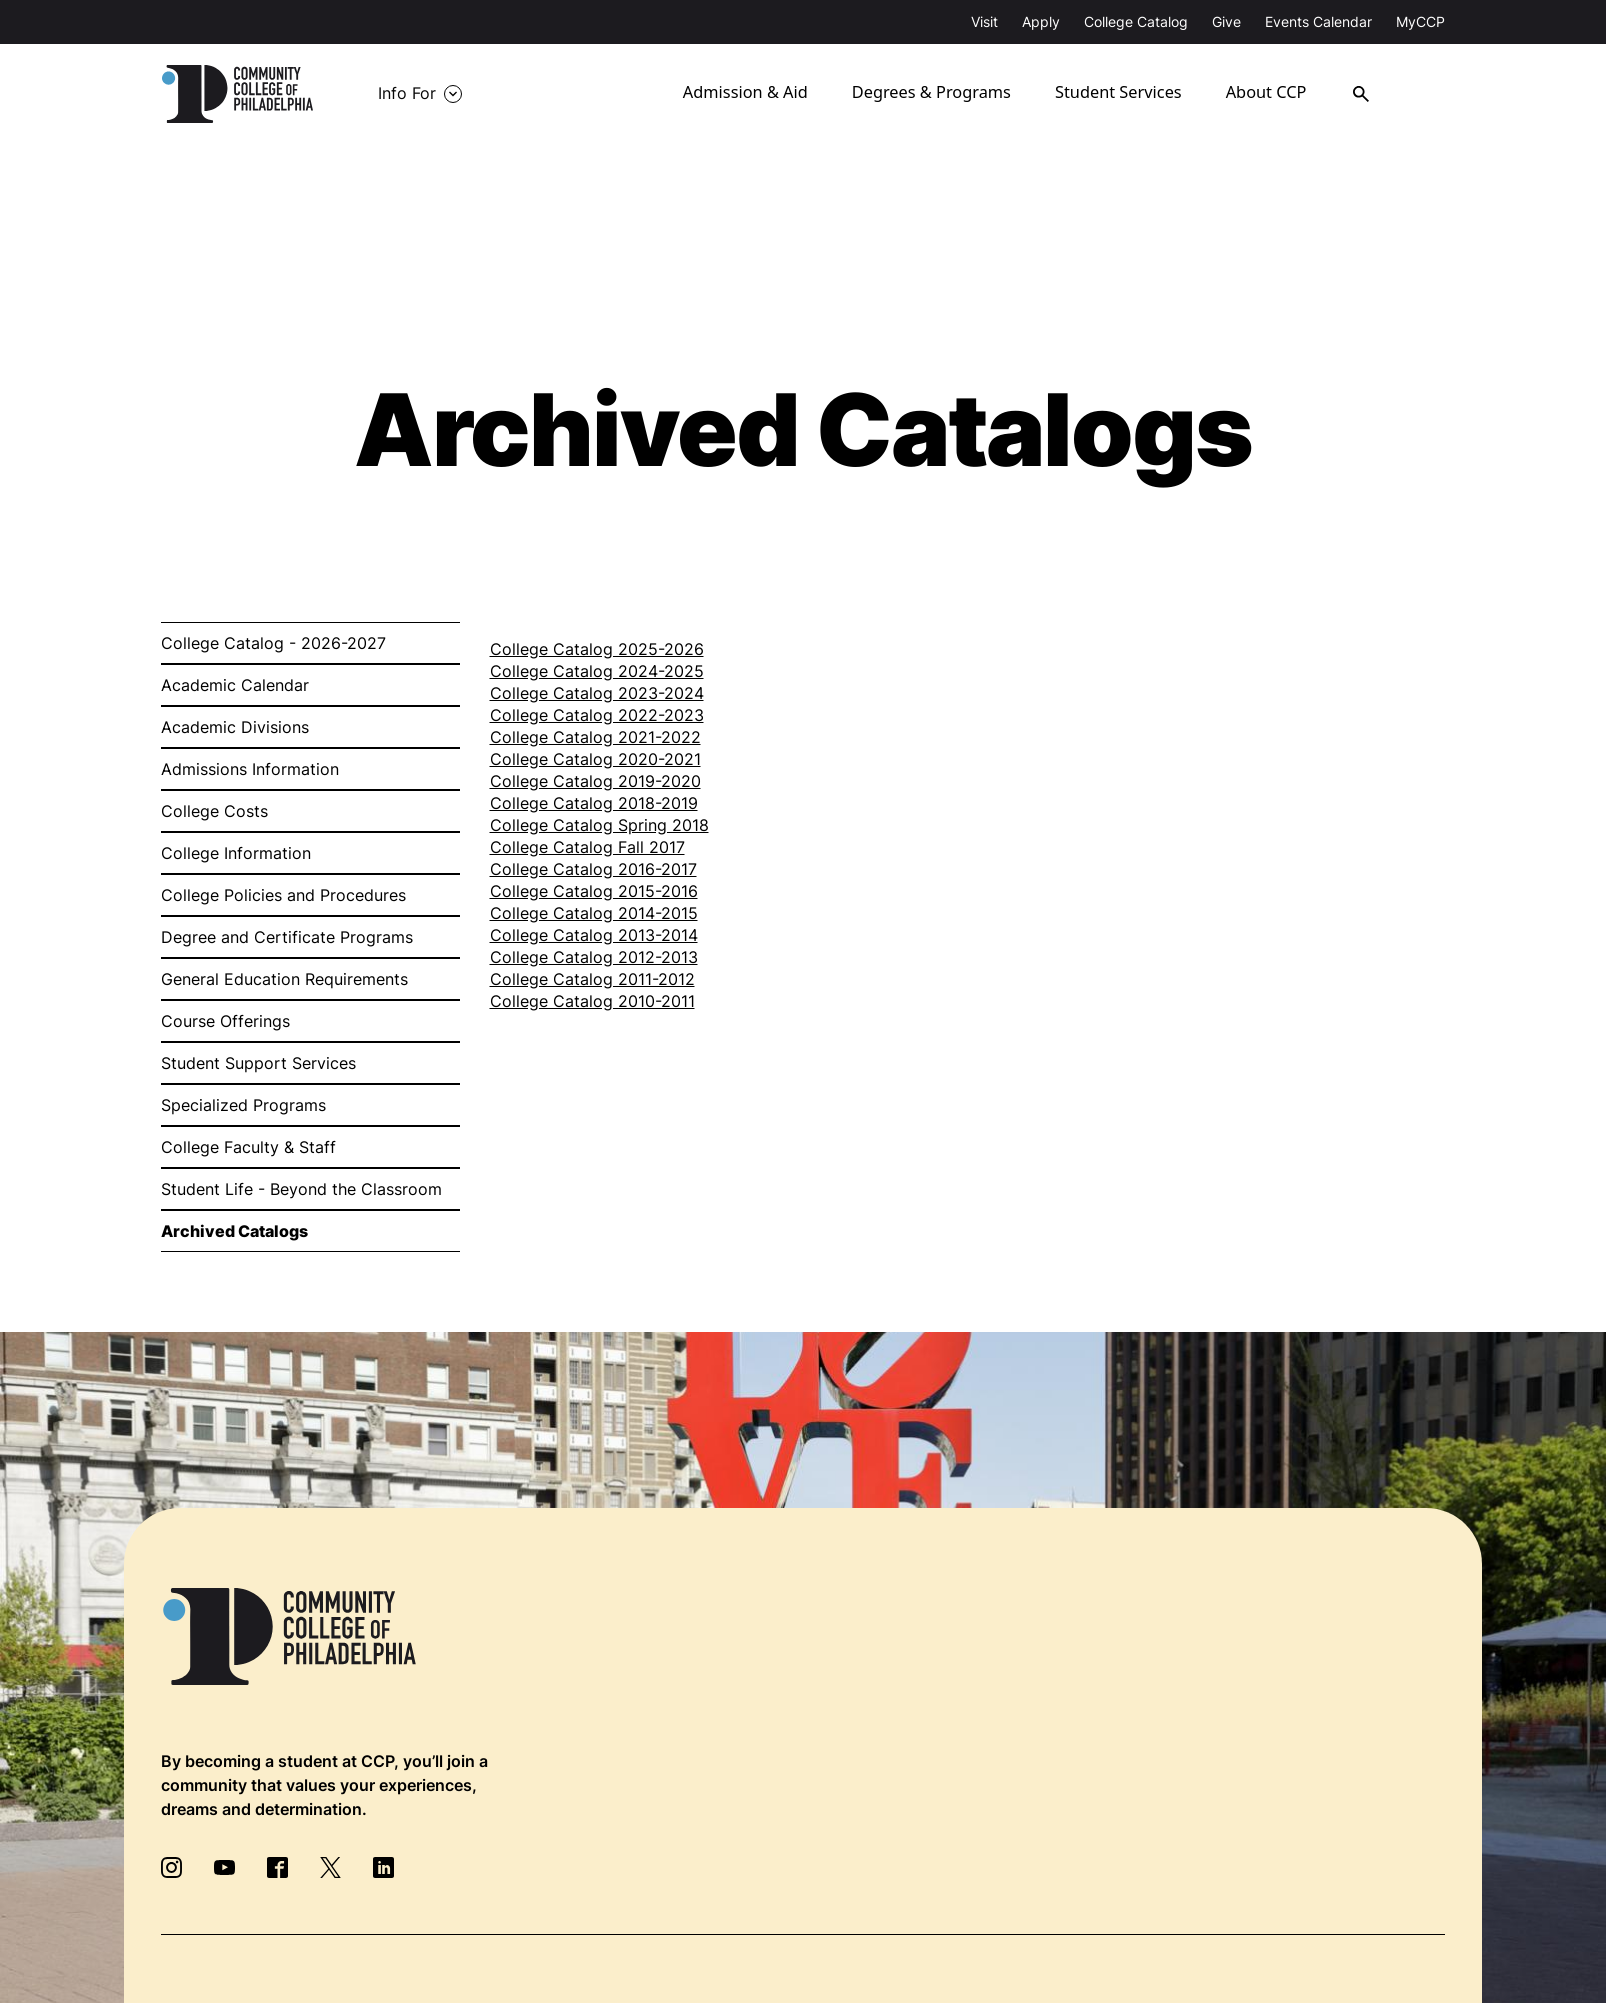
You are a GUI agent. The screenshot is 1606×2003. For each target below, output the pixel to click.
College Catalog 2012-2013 (594, 957)
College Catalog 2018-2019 (594, 803)
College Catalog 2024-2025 (597, 671)
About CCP (1284, 94)
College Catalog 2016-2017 (593, 869)
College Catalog (1136, 21)
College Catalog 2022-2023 (597, 715)
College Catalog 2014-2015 (594, 913)
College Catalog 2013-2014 (594, 935)
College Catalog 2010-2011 (592, 1001)
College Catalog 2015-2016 (594, 891)
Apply (1041, 21)
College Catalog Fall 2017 (587, 847)
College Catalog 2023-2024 (597, 693)
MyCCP (1420, 21)
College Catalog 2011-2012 (592, 979)
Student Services (1134, 94)
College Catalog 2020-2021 (595, 759)
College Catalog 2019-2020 (595, 781)
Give (1226, 21)
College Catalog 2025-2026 (597, 649)
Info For (407, 94)
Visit (984, 21)
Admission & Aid (764, 94)
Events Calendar (1318, 21)
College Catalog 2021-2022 (595, 737)
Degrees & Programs (948, 94)
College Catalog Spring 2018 (599, 825)
